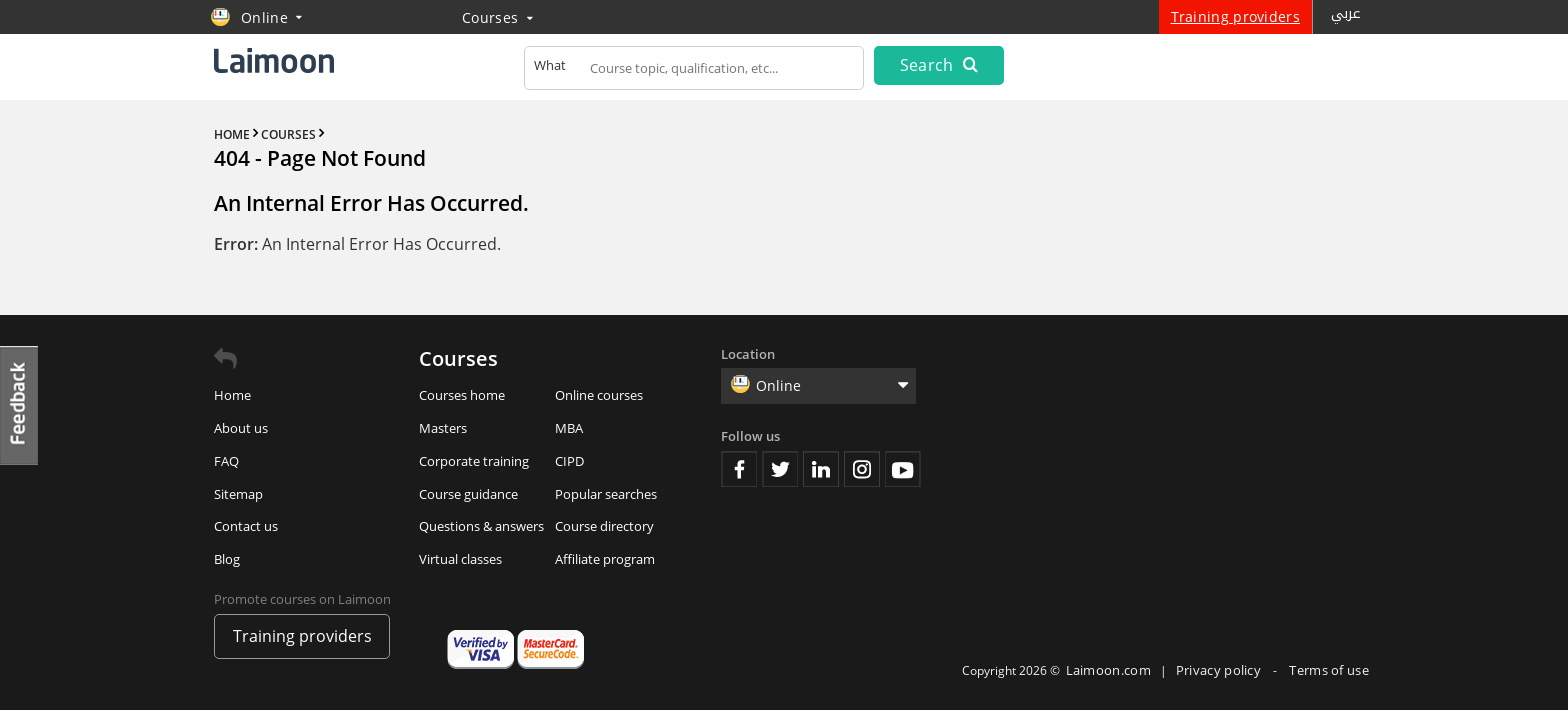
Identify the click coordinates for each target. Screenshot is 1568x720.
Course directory (604, 526)
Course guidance (468, 494)
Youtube (903, 469)
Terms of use (1329, 670)
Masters (443, 428)
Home (232, 395)
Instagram (862, 469)
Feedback (20, 405)
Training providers (1235, 16)
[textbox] (694, 71)
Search (939, 65)
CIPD (569, 461)
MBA (569, 428)
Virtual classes (460, 559)
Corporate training (474, 461)
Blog (227, 559)
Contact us (246, 526)
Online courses (599, 395)
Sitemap (238, 494)
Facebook (739, 469)
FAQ (226, 461)
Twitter (780, 469)
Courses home (462, 395)
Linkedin (821, 469)
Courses (497, 17)
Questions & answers (481, 526)
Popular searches (606, 494)
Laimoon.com (1108, 670)
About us (241, 428)
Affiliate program (605, 559)
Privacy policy (1220, 670)
